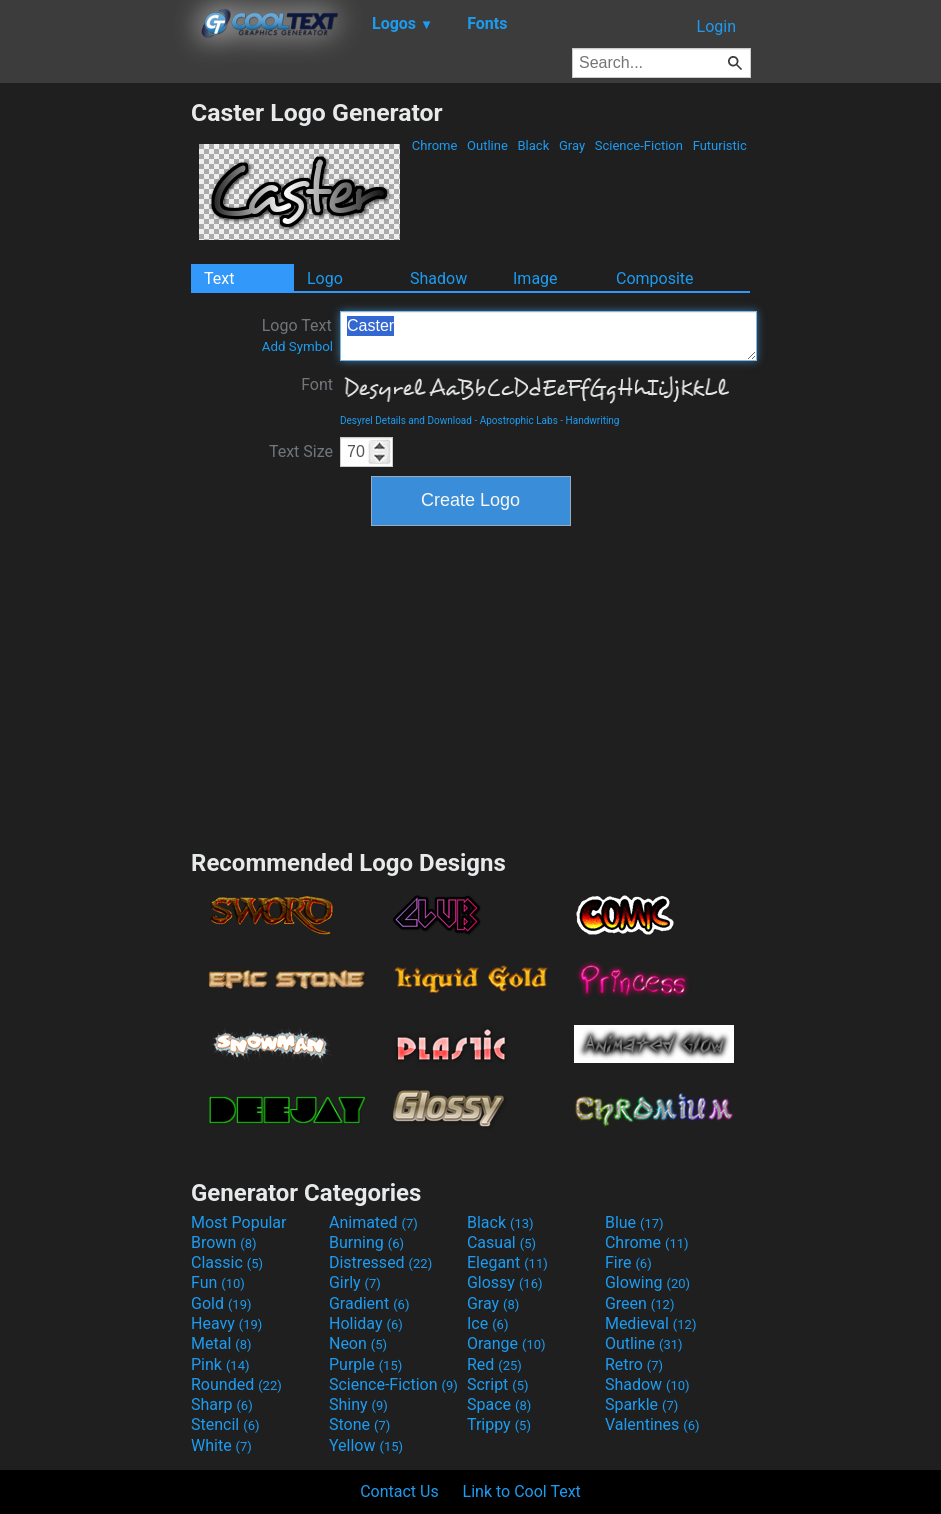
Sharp (222, 1404)
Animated (373, 1222)
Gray (572, 145)
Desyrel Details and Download (406, 420)
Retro (634, 1364)
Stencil (225, 1424)
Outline (487, 145)
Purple (365, 1364)
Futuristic (719, 145)
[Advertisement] (95, 398)
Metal (221, 1343)
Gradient (369, 1303)
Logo (325, 278)
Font (317, 384)
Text (219, 278)
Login (716, 26)
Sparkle (641, 1404)
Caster (548, 336)
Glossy (505, 1282)
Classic (227, 1262)
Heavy (226, 1323)
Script (498, 1384)
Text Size (301, 451)
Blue (634, 1222)
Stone (359, 1424)
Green (640, 1303)
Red (494, 1364)
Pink (220, 1364)
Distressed (380, 1262)
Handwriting (593, 420)
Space (499, 1404)
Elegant (507, 1262)
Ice (487, 1323)
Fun (218, 1282)
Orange (506, 1343)
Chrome (435, 145)
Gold (221, 1303)
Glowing (647, 1282)
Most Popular (239, 1222)
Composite (655, 278)
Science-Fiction (639, 145)
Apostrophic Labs (519, 420)
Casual (501, 1242)
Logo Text (297, 335)
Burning (366, 1242)
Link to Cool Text (522, 1491)
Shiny (358, 1404)
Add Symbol (297, 346)
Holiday (366, 1323)
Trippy (499, 1424)
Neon (358, 1343)
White (221, 1445)
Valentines (652, 1424)
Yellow (366, 1445)
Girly (355, 1282)
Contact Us (399, 1491)
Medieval (651, 1323)
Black (533, 145)
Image (535, 278)
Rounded (236, 1384)
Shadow (438, 278)
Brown (223, 1242)
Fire (628, 1262)
